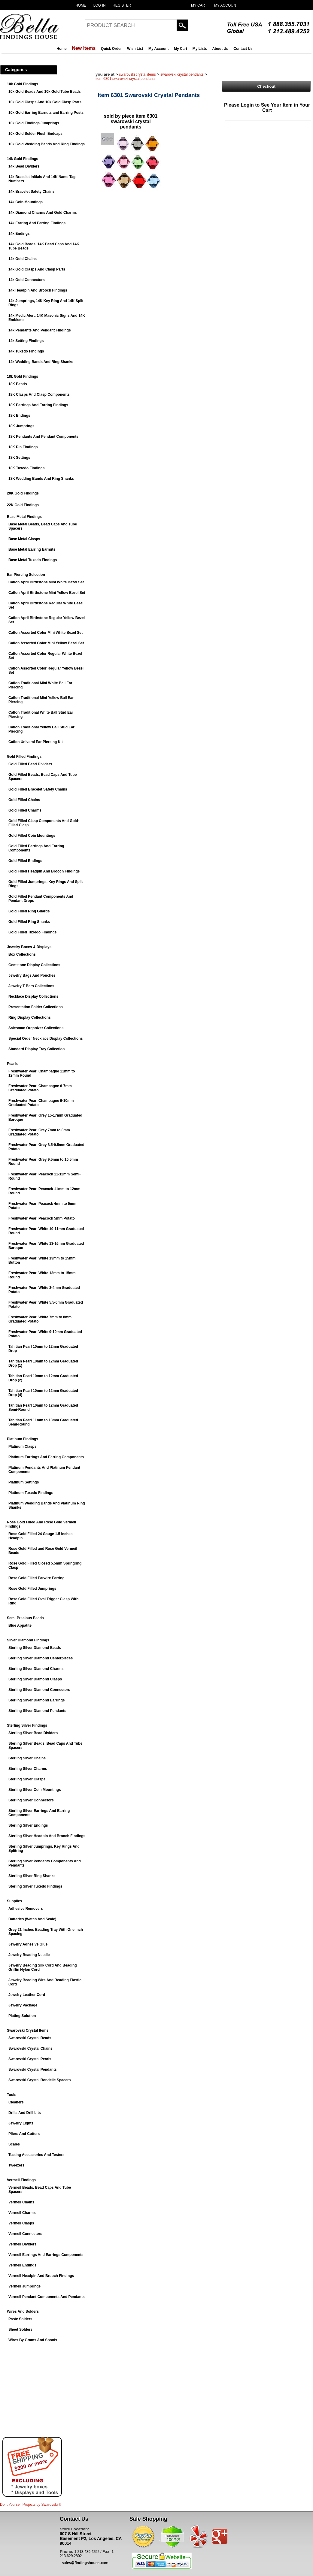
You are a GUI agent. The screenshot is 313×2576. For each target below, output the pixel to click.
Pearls (12, 1064)
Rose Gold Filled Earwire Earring (36, 1578)
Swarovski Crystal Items (27, 2030)
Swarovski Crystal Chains (30, 2048)
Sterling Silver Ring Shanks (32, 1876)
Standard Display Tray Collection (36, 1049)
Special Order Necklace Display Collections (45, 1038)
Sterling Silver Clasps (26, 1779)
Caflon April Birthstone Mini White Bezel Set (46, 582)
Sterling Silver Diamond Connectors (39, 1690)
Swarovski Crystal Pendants (32, 2069)
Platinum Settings (23, 1482)
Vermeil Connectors (25, 2234)
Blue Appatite (20, 1625)
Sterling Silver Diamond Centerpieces (40, 1658)
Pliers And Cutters (24, 2134)
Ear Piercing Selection (26, 575)
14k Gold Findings (22, 159)
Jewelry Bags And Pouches (31, 975)
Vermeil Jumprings (24, 2286)
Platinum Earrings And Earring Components (46, 1457)
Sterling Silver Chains (27, 1758)
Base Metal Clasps (24, 539)
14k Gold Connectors (26, 280)
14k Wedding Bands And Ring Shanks (40, 362)
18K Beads (17, 384)
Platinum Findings (22, 1439)
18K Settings (19, 457)
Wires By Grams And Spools (32, 2340)
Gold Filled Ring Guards (29, 911)
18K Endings (19, 415)
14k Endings (19, 233)
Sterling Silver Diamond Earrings (36, 1700)
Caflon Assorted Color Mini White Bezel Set (45, 632)
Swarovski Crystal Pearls (29, 2059)
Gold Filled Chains (24, 800)
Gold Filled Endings (25, 861)
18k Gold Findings (22, 376)
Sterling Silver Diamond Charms (35, 1669)
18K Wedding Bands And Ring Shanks (41, 478)
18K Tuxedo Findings (26, 468)
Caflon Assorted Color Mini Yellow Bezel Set (46, 643)
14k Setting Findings (26, 341)
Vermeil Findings (21, 2180)
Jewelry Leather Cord (26, 1995)
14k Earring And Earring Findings (36, 223)
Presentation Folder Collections (35, 1007)
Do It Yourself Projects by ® (30, 2504)
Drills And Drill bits (24, 2113)
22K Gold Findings (23, 505)
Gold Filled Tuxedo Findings (32, 932)
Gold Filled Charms (24, 810)
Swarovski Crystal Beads (29, 2038)
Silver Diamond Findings (28, 1640)
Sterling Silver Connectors (31, 1800)
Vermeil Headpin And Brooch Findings (41, 2276)
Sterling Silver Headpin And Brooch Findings (46, 1836)
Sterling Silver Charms (27, 1769)
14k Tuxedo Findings (26, 351)
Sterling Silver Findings (27, 1725)
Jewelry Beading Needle (29, 1955)
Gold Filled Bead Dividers (30, 764)
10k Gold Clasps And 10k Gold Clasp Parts (44, 102)
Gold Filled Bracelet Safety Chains (37, 789)
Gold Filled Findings (24, 756)
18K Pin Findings (23, 447)
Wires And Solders (23, 2311)
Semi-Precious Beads (25, 1618)
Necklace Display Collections (33, 996)
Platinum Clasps (22, 1446)
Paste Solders (20, 2319)
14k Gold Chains (22, 259)
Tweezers (16, 2165)
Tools (11, 2095)
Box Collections (22, 954)
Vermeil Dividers (22, 2244)
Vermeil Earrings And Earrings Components (46, 2255)
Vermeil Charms (22, 2213)
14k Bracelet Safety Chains (31, 191)
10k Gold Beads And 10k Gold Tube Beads (44, 91)
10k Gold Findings (22, 84)
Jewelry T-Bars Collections (31, 986)
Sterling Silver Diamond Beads (34, 1648)
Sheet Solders (20, 2329)
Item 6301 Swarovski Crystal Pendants (125, 79)
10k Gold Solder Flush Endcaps (35, 134)
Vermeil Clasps (21, 2223)
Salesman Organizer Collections (35, 1028)
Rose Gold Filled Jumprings (32, 1588)
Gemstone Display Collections (34, 965)
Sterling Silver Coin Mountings (34, 1790)
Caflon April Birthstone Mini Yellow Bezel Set (46, 593)
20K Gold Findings (23, 493)
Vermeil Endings (22, 2265)
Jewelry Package (22, 2005)
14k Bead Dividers (23, 166)
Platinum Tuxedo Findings (30, 1493)
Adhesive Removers (25, 1908)
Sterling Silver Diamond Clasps (35, 1679)
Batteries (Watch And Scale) (32, 1919)
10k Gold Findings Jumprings (33, 123)
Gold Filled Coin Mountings (31, 835)
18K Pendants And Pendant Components (43, 436)
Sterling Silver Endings (28, 1825)
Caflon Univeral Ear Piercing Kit (35, 742)
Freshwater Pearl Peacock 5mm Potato (41, 1218)
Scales (14, 2144)
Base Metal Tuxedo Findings (32, 560)
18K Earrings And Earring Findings (38, 405)
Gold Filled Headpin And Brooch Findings (44, 871)
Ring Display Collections (29, 1017)
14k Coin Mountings (25, 202)
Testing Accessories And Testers (36, 2155)
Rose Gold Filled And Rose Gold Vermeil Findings (40, 1524)
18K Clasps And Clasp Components (39, 394)
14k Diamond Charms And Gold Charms (42, 212)
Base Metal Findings (24, 517)
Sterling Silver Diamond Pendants (37, 1711)
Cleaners (16, 2102)
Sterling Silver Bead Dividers (33, 1733)
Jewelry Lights (20, 2123)
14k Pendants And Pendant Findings (39, 330)
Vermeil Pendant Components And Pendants (46, 2297)
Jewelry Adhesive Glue (27, 1944)
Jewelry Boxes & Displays (29, 947)
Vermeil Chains (21, 2202)
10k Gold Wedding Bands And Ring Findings (46, 144)
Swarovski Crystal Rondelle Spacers (39, 2080)
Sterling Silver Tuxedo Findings (35, 1886)
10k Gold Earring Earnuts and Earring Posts (46, 112)
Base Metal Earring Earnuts (31, 549)
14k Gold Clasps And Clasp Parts (36, 269)
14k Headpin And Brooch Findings (37, 290)
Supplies (14, 1901)
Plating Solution (22, 2016)
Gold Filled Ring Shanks (29, 922)
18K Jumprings (21, 426)
